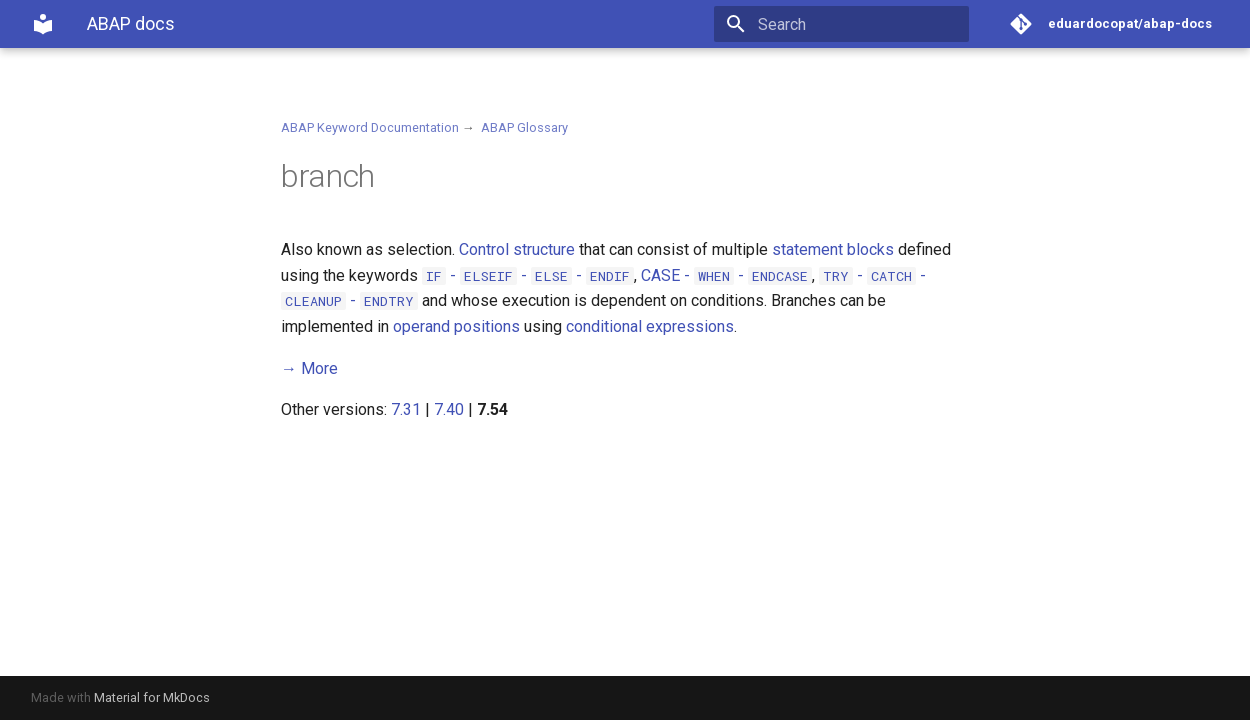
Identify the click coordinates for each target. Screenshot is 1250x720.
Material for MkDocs (152, 697)
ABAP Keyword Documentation (370, 127)
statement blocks (833, 249)
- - (726, 275)
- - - (528, 275)
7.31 (406, 409)
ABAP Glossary (524, 127)
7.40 (449, 409)
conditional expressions (650, 326)
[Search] (852, 24)
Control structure (517, 249)
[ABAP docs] (43, 24)
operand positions (456, 326)
